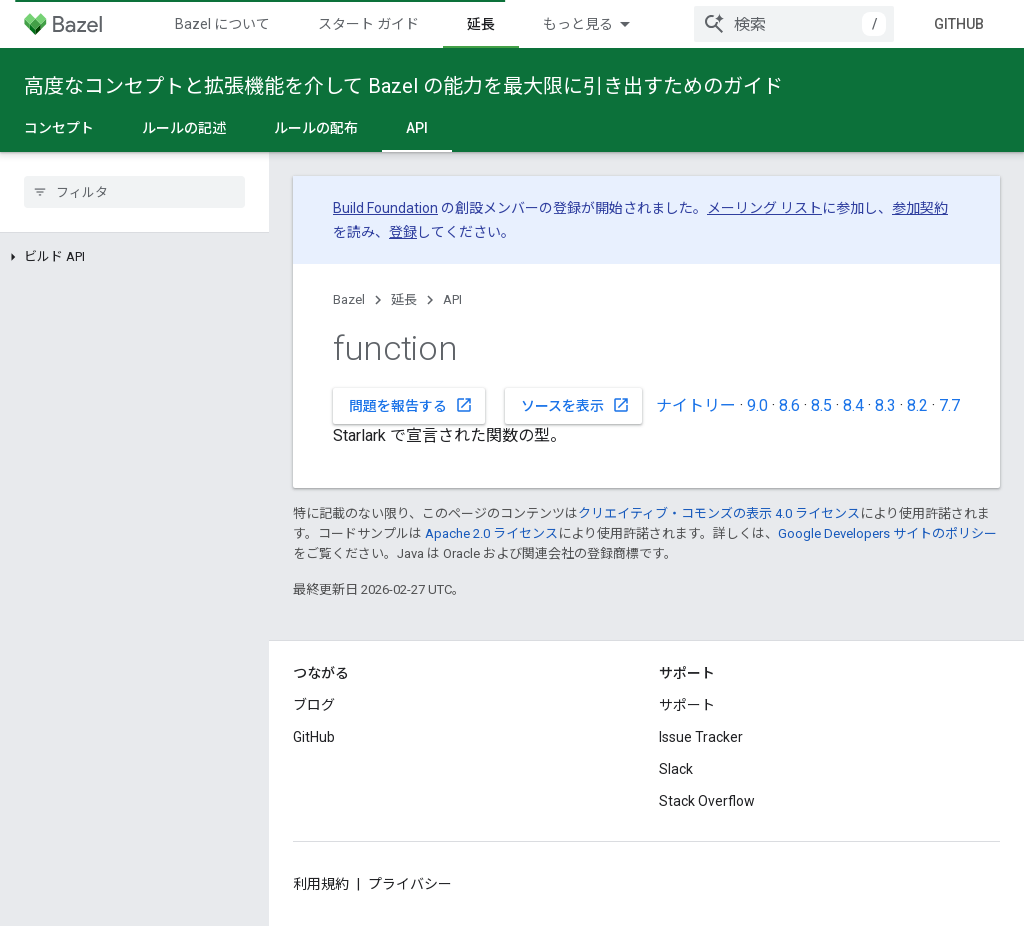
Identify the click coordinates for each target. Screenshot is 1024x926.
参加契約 (920, 208)
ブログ (314, 705)
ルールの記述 (184, 128)
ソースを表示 (575, 405)
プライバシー (410, 884)
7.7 (949, 405)
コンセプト (59, 128)
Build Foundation (385, 208)
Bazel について (222, 24)
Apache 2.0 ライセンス (491, 533)
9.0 (757, 405)
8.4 (853, 405)
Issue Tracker (701, 737)
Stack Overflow (707, 801)
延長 (404, 299)
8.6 (789, 405)
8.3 (885, 405)
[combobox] (794, 24)
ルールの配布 (316, 128)
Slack (676, 769)
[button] (134, 257)
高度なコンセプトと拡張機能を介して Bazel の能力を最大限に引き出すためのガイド (403, 86)
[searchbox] (134, 192)
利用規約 (321, 884)
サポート (687, 705)
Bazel (349, 299)
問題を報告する (411, 405)
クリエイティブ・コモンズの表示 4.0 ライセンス (719, 513)
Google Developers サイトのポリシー (887, 533)
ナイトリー (696, 405)
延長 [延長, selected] (481, 24)
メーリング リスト (764, 208)
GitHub (959, 24)
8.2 (917, 405)
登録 (403, 232)
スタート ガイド (368, 24)
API (452, 299)
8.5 (821, 405)
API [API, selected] (417, 128)
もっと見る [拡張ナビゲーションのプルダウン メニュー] (578, 24)
